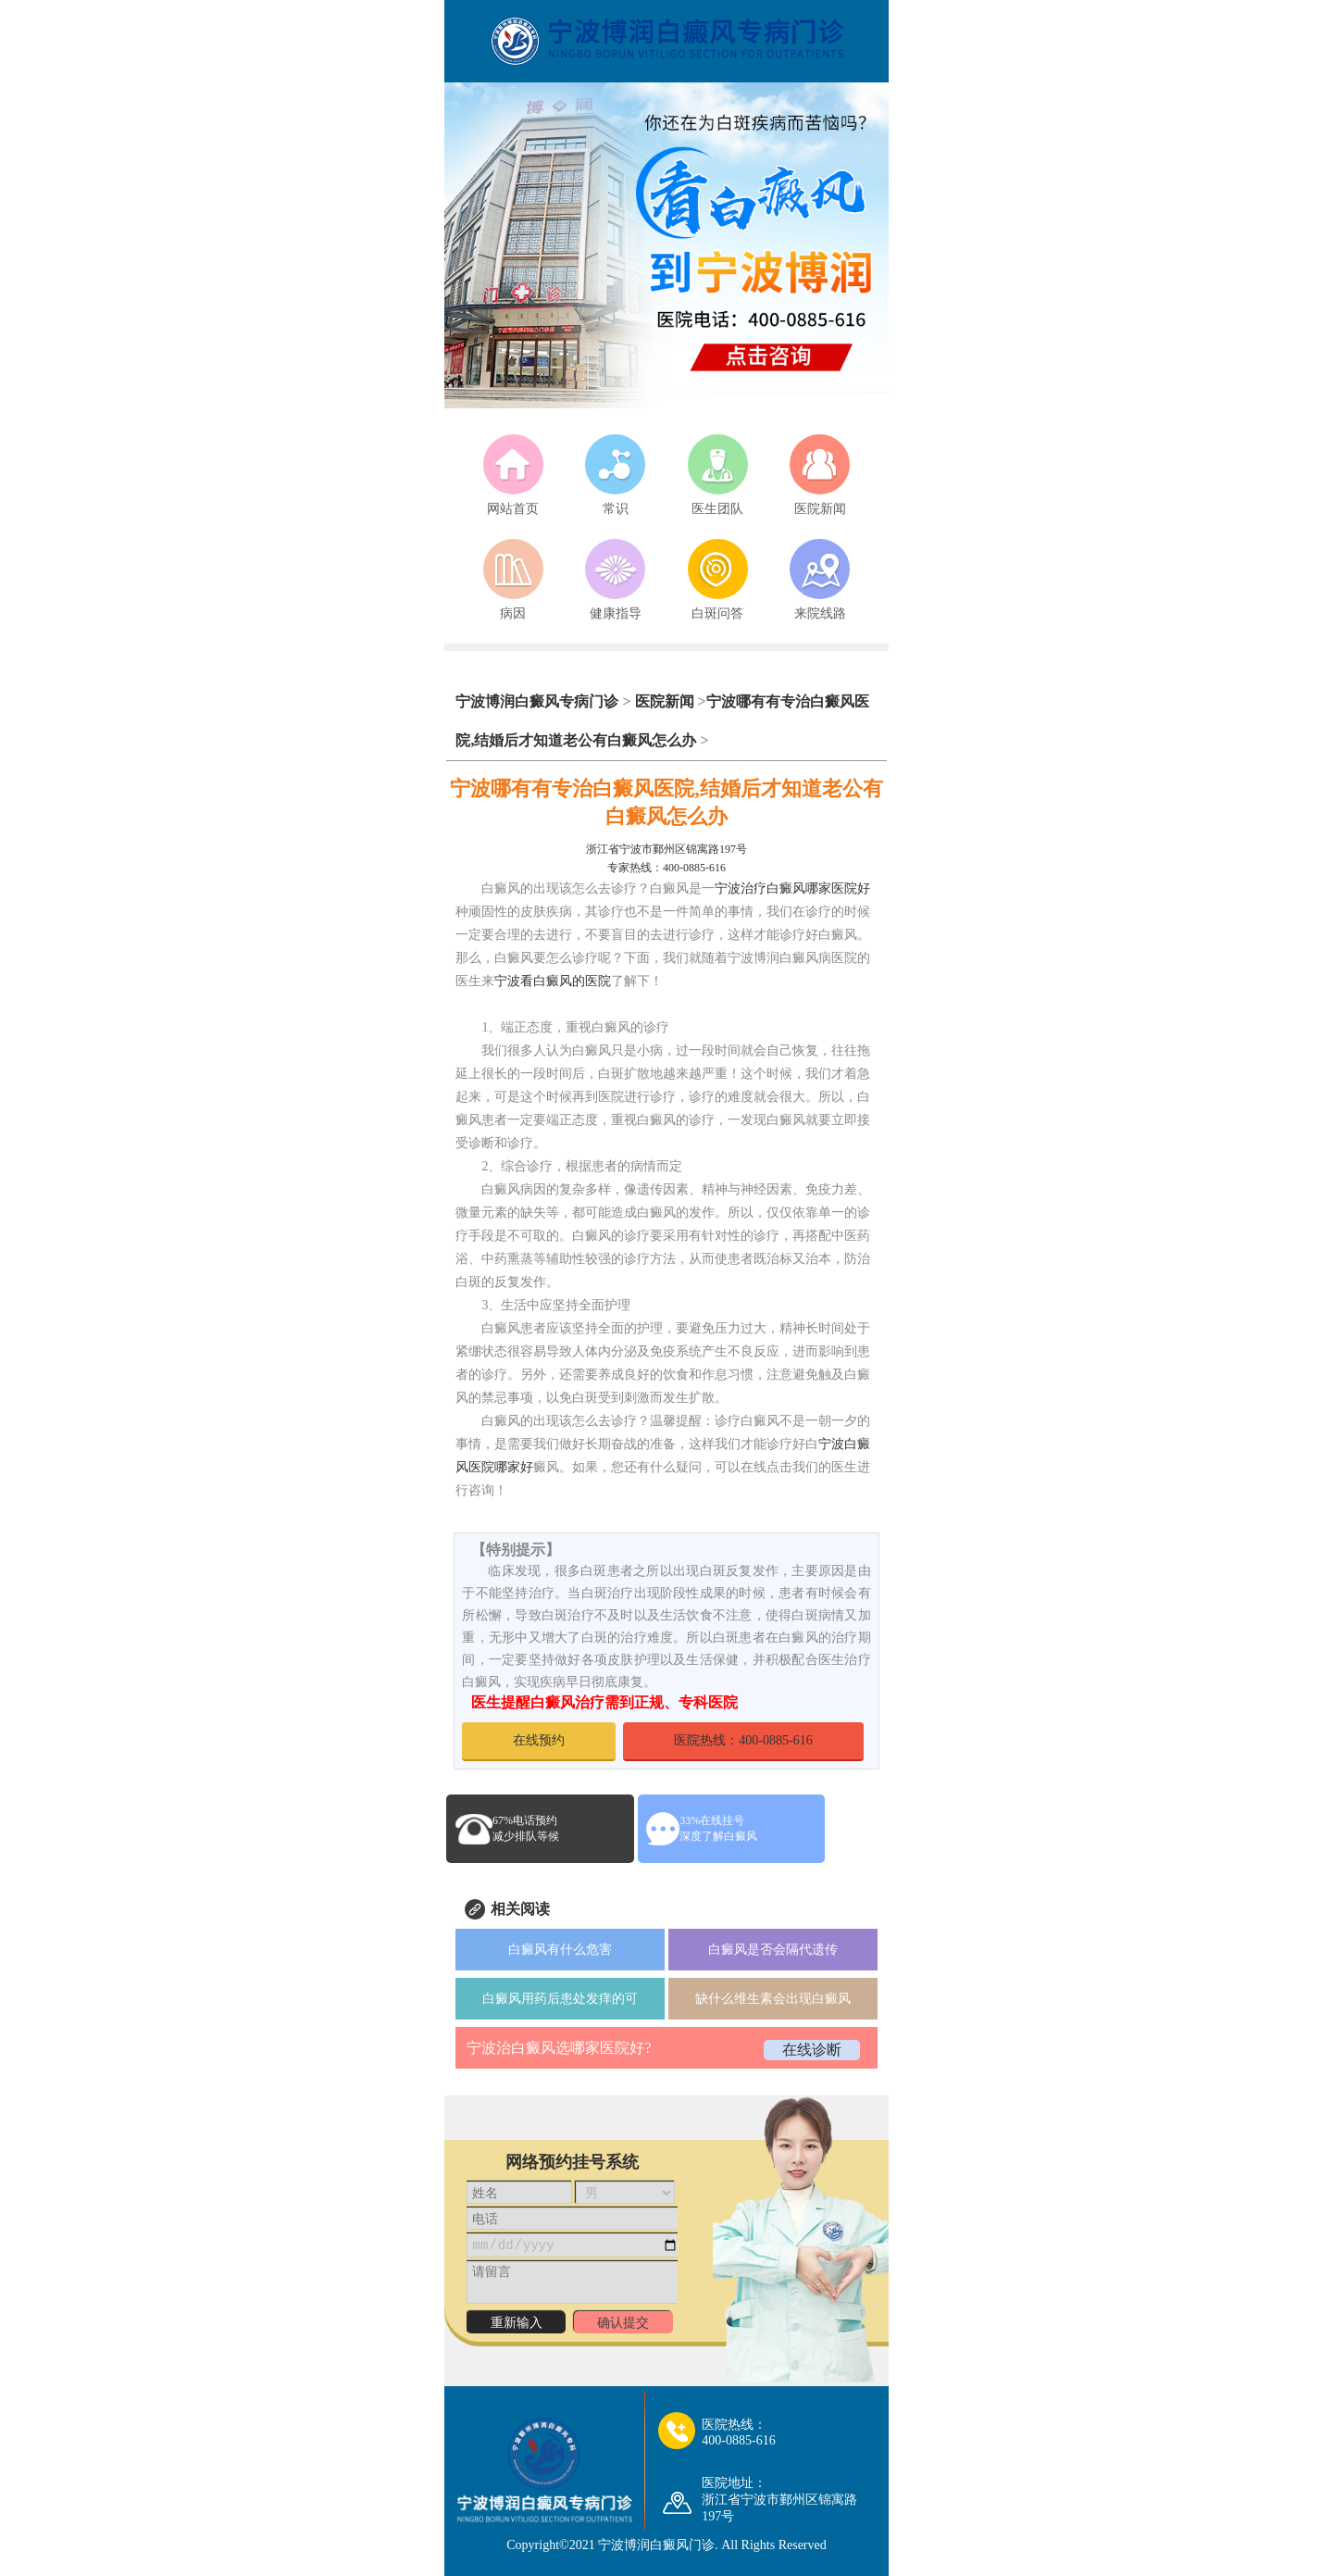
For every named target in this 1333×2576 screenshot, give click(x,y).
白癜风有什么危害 (560, 1950)
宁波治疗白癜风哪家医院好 (792, 888)
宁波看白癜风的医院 (552, 981)
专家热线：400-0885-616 (666, 867)
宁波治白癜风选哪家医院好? (559, 2048)
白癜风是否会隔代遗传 (773, 1950)
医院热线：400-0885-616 (743, 1740)
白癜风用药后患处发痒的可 (560, 1999)
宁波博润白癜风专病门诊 (538, 701)
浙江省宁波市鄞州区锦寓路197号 (666, 849)
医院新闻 (664, 701)
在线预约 (539, 1740)
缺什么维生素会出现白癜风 (773, 1999)
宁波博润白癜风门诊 (656, 2545)
